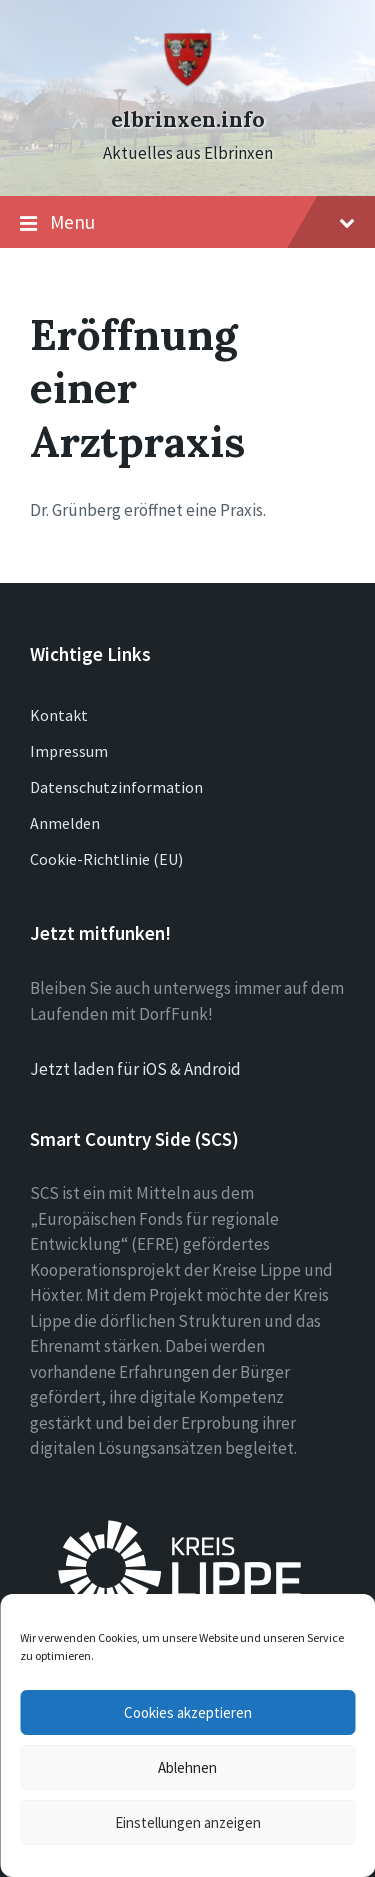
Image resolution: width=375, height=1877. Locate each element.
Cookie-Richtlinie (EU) (106, 859)
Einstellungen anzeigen (188, 1822)
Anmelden (65, 823)
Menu (187, 223)
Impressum (69, 751)
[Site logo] (188, 83)
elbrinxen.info (188, 119)
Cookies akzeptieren (188, 1712)
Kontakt (59, 715)
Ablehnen (187, 1767)
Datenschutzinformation (116, 787)
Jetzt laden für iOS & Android (135, 1069)
